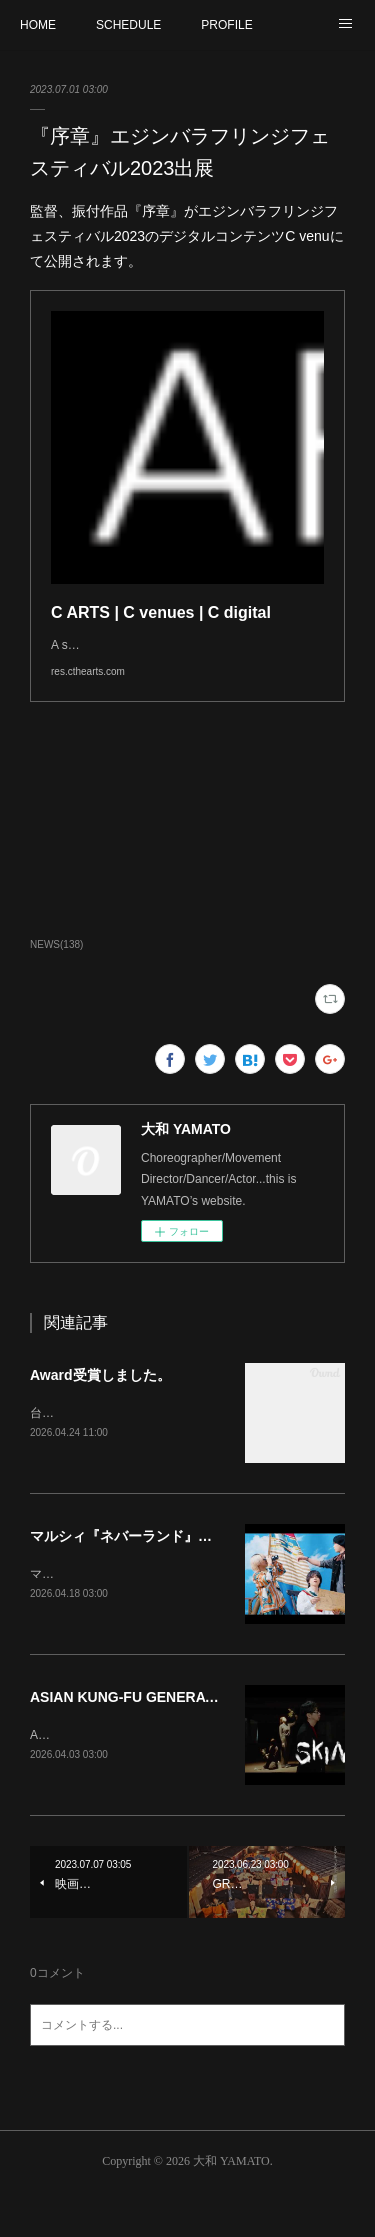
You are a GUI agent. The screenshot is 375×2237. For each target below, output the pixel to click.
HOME (38, 25)
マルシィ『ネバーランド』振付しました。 (163, 1577)
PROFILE (226, 25)
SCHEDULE (128, 25)
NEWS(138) (56, 984)
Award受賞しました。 (100, 1415)
